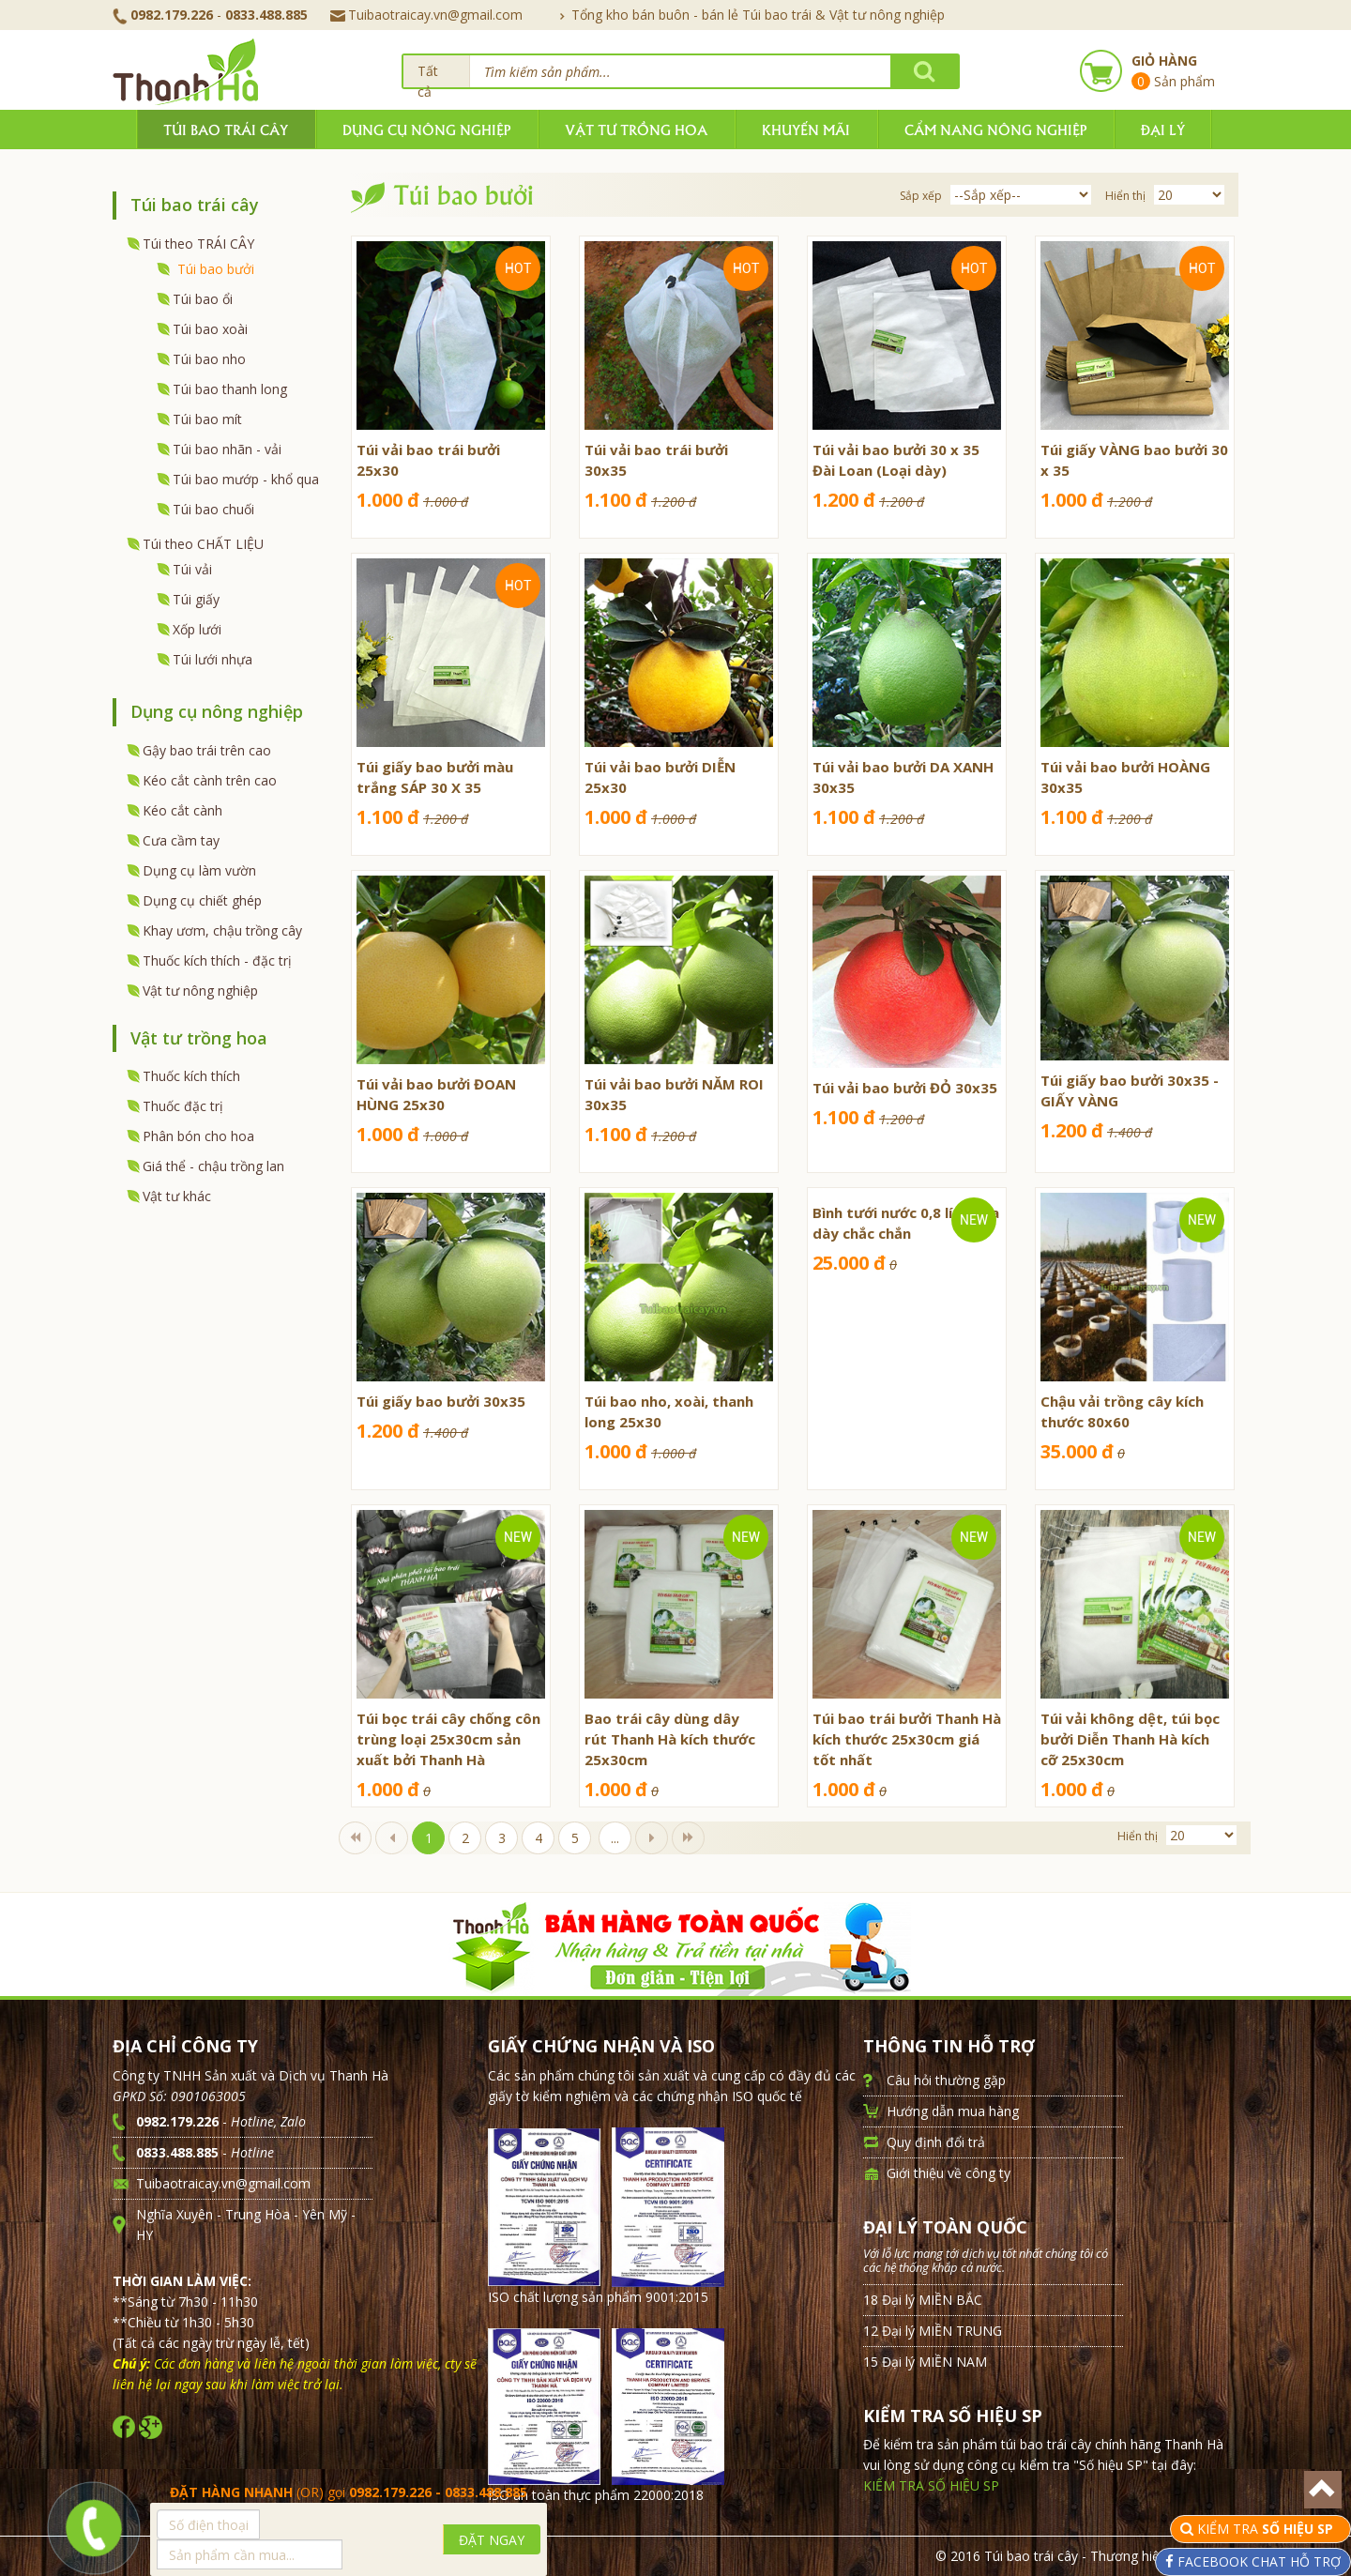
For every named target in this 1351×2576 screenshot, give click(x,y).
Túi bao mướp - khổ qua (246, 479)
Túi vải (192, 569)
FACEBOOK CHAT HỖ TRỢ (1257, 2561)
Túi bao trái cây (225, 129)
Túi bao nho (209, 359)
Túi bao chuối (213, 509)
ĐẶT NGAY (491, 2540)
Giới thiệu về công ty (948, 2173)
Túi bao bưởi (215, 269)
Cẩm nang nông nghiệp (995, 129)
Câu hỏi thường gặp (946, 2080)
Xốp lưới (197, 629)
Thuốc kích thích (191, 1076)
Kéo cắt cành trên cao (210, 780)
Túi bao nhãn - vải (227, 449)
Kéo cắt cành (182, 810)
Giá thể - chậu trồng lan (213, 1166)
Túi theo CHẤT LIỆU (203, 544)
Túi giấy (196, 599)
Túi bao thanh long (230, 389)
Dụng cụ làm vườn (199, 870)
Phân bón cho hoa (198, 1136)
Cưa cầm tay (181, 840)
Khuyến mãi (806, 129)
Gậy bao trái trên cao (207, 750)
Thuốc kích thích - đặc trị (217, 960)
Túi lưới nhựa (212, 659)
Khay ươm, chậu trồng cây (222, 930)
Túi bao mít (207, 419)
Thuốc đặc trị (183, 1106)
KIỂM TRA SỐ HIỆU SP (931, 2485)
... (615, 1838)
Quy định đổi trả (936, 2142)
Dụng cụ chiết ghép (202, 900)
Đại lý (1163, 129)
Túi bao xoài (210, 329)
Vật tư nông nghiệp (200, 990)
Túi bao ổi (203, 299)
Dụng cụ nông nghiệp (426, 129)
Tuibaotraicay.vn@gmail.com (426, 14)
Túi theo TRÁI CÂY (198, 243)
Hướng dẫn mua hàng (953, 2111)
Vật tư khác (177, 1196)
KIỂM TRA (1267, 2529)
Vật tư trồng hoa (636, 129)
